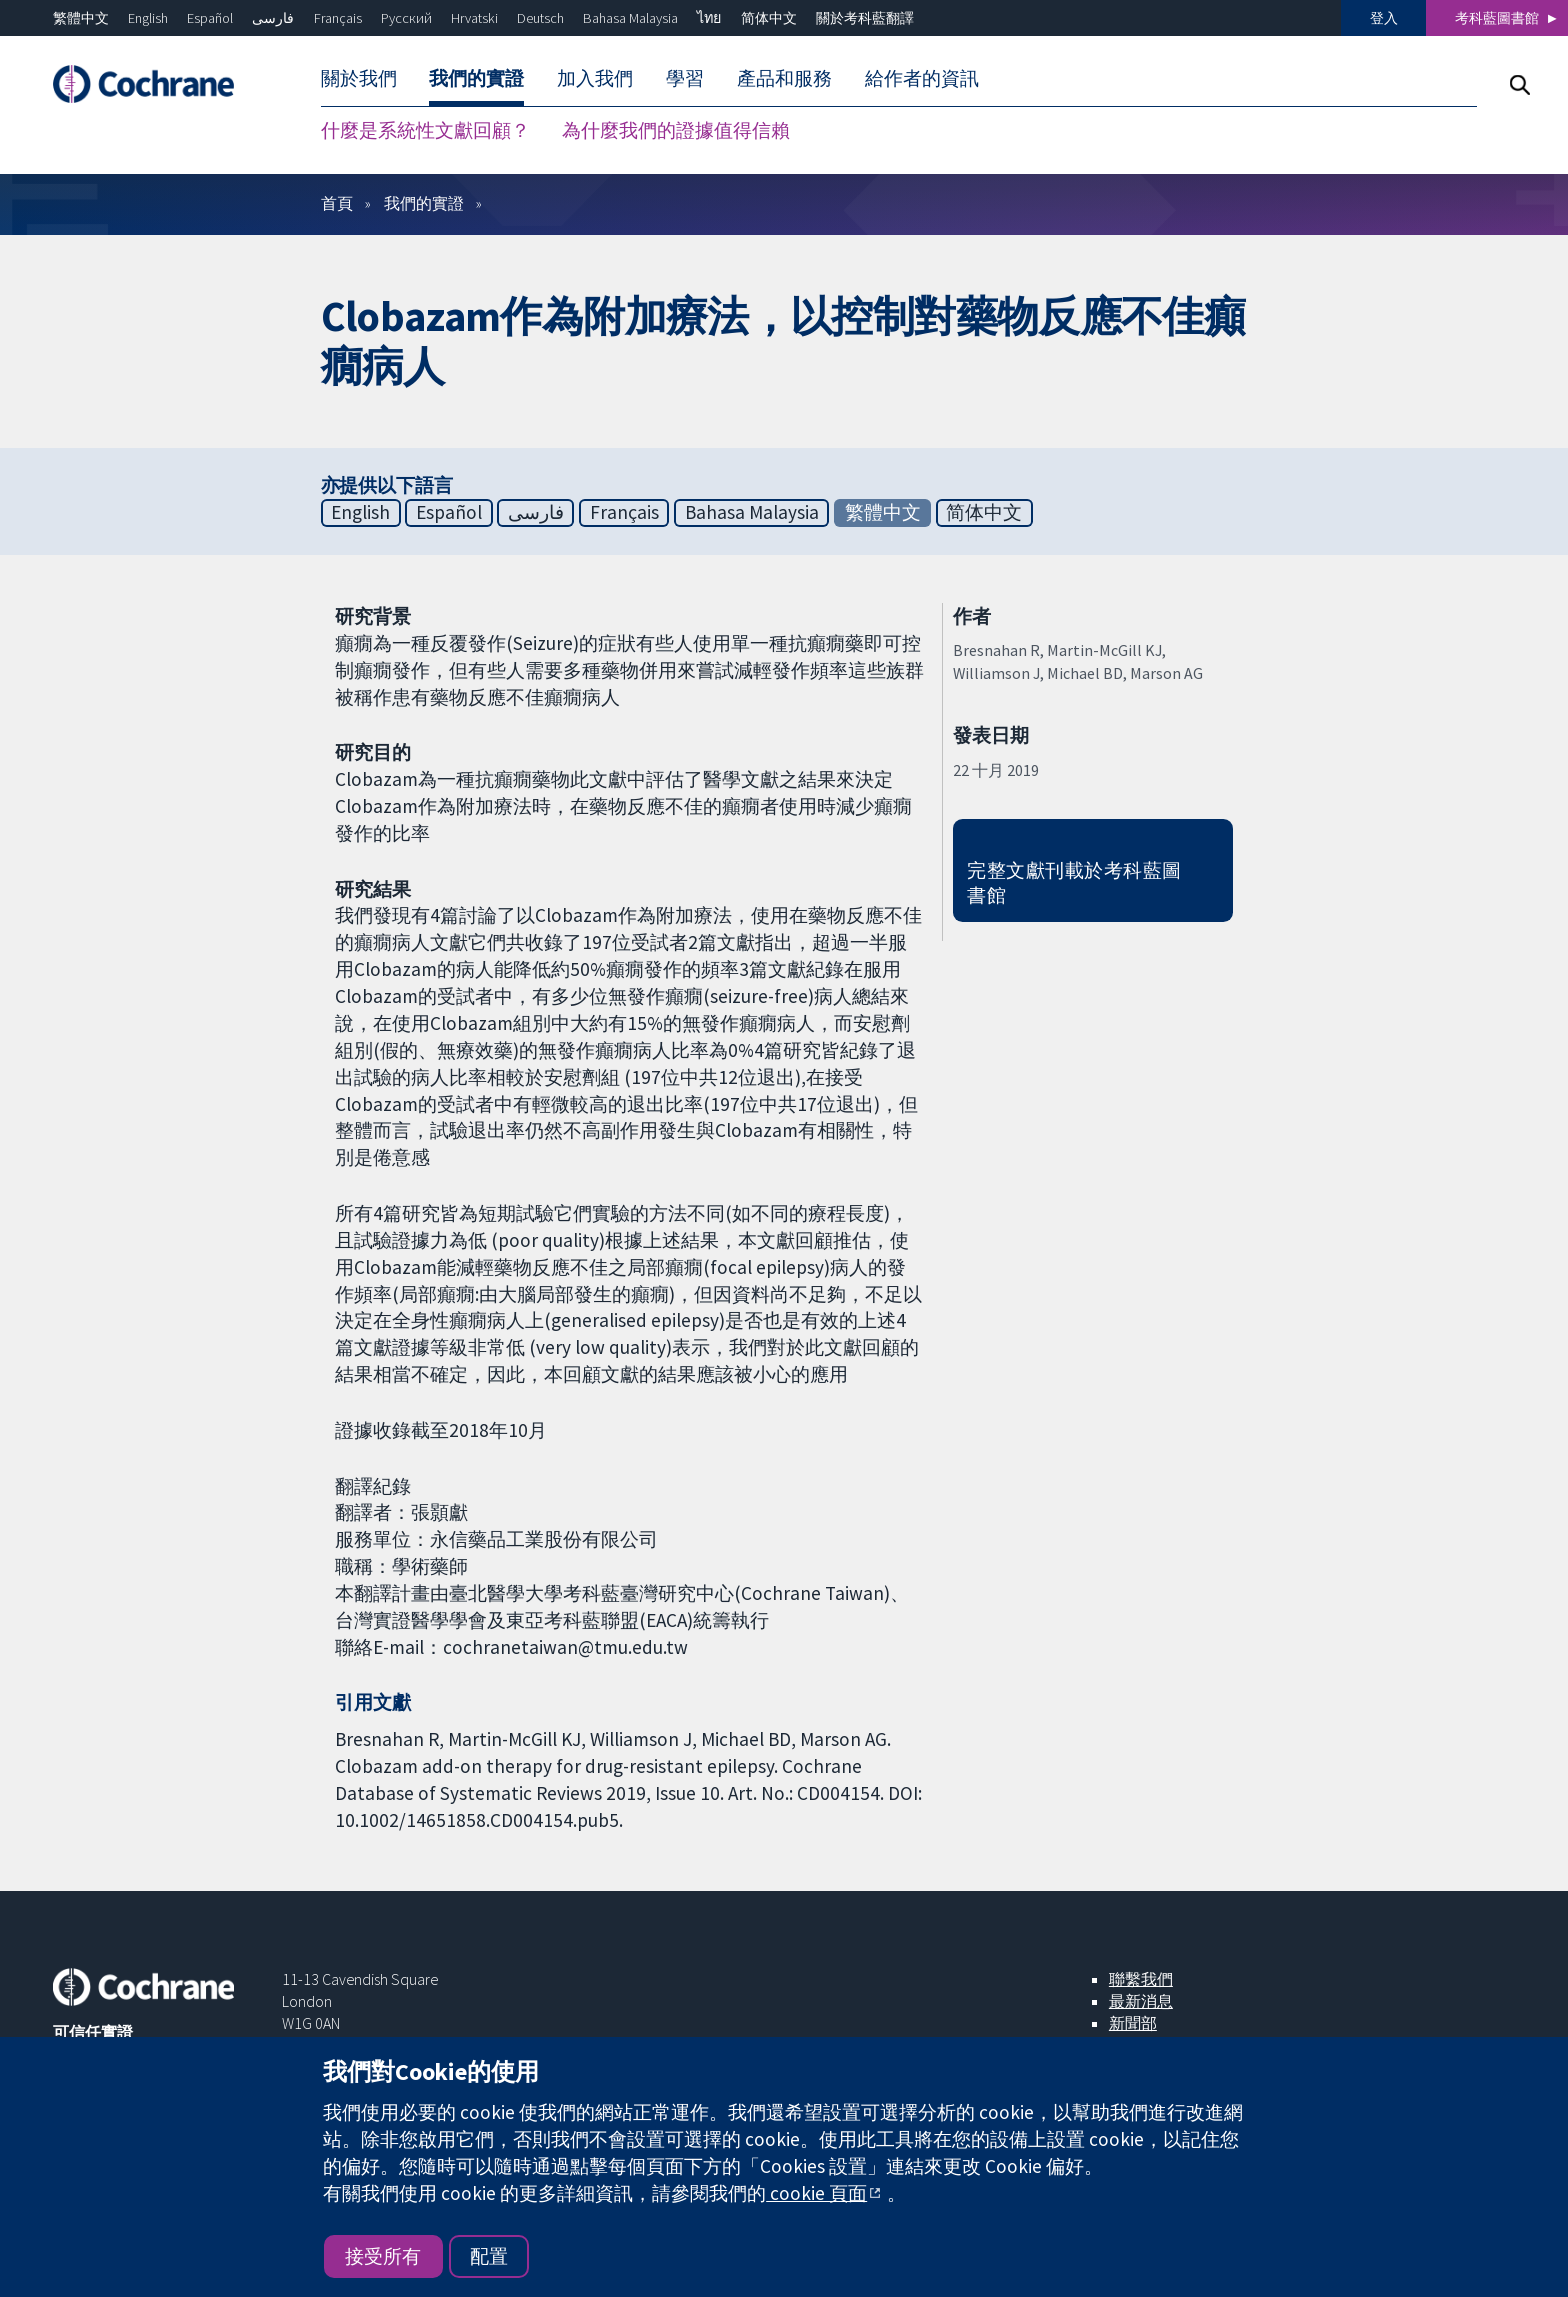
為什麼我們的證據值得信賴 (676, 130)
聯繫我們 (1141, 1979)
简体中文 (769, 18)
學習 (685, 78)
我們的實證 (476, 78)
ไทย (709, 18)
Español (210, 18)
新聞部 (1133, 2023)
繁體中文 (81, 18)
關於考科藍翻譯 (865, 18)
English (148, 18)
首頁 (337, 203)
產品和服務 (784, 78)
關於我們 (359, 78)
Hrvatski (474, 18)
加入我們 (595, 78)
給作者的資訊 (922, 78)
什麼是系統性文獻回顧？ (425, 130)
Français (338, 18)
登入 (1384, 18)
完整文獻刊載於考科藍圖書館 (1074, 882)
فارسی (273, 18)
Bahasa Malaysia (630, 18)
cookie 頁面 (816, 2193)
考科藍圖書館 (1497, 18)
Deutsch (540, 18)
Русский (406, 18)
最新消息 (1141, 2001)
